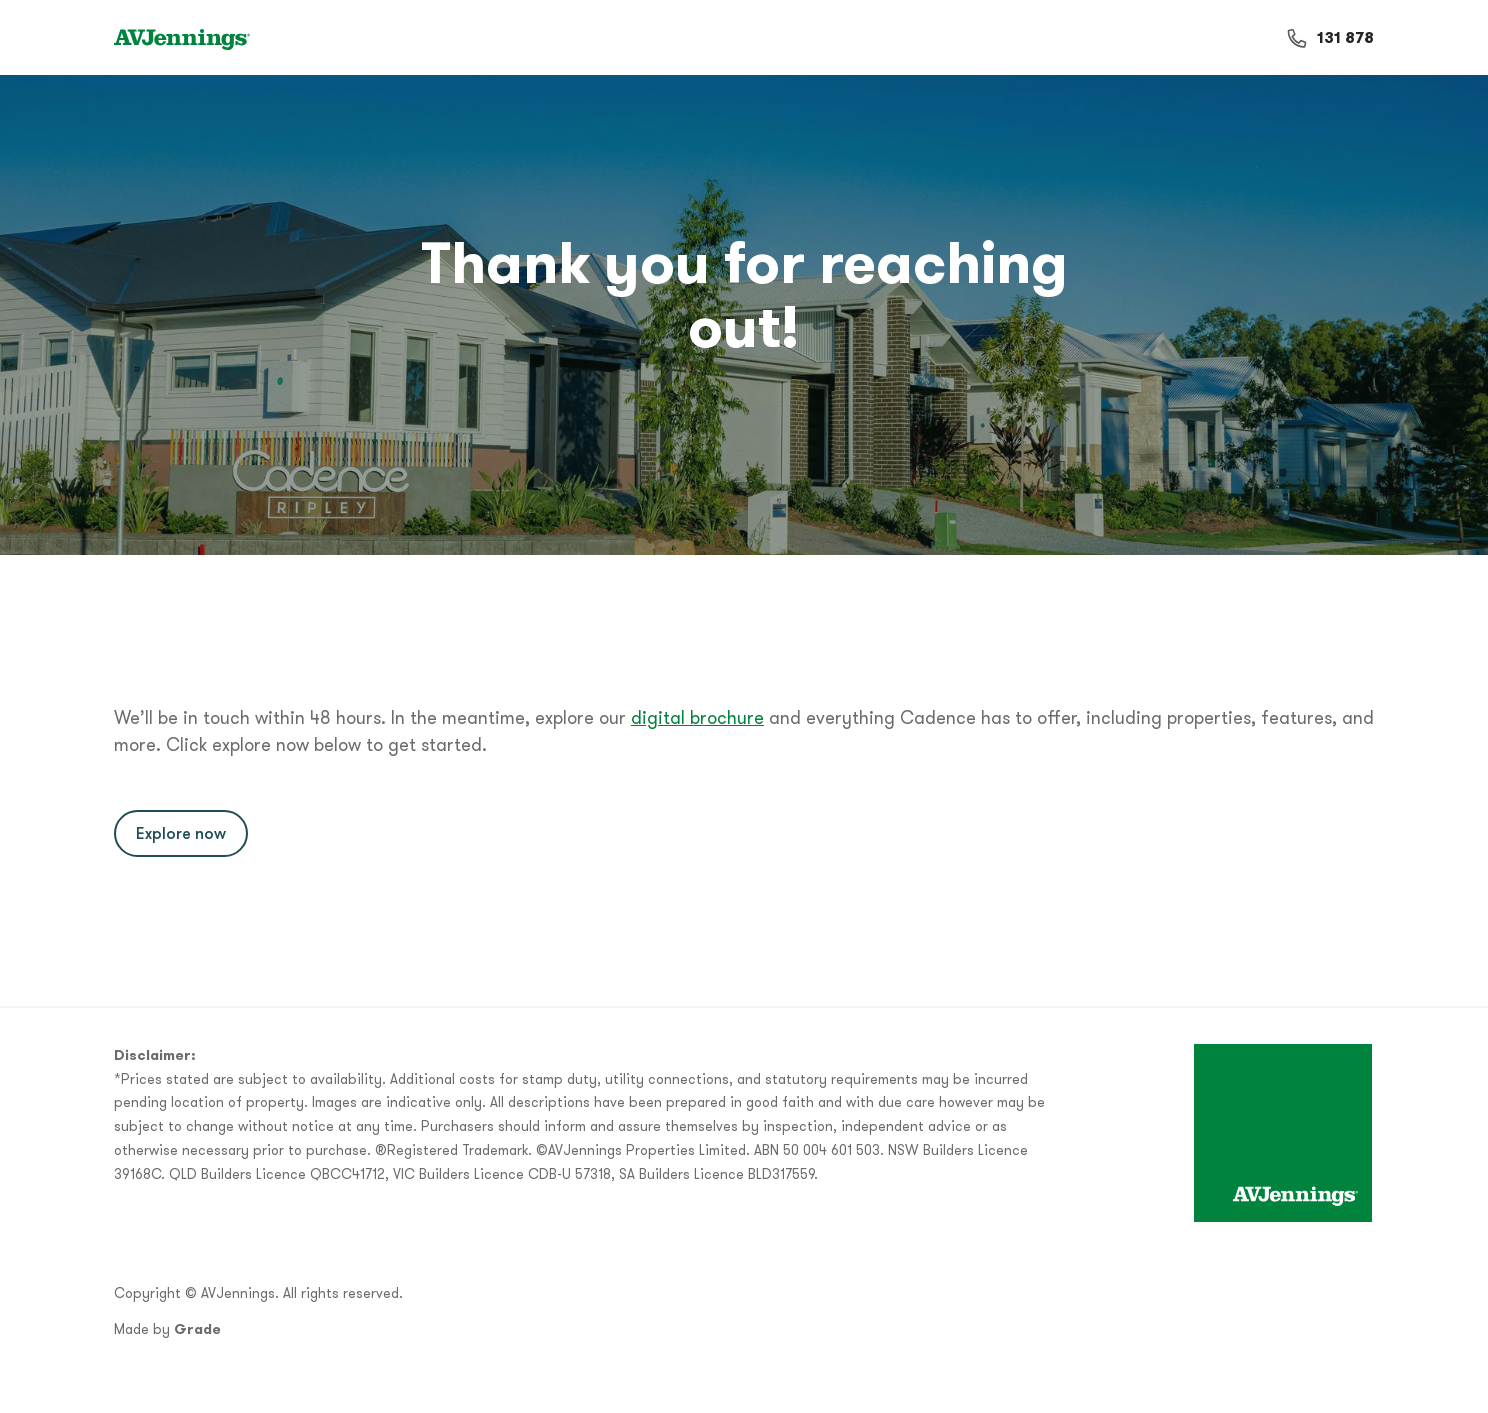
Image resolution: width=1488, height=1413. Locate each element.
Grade (197, 1329)
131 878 (1345, 37)
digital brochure (697, 717)
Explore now (181, 833)
